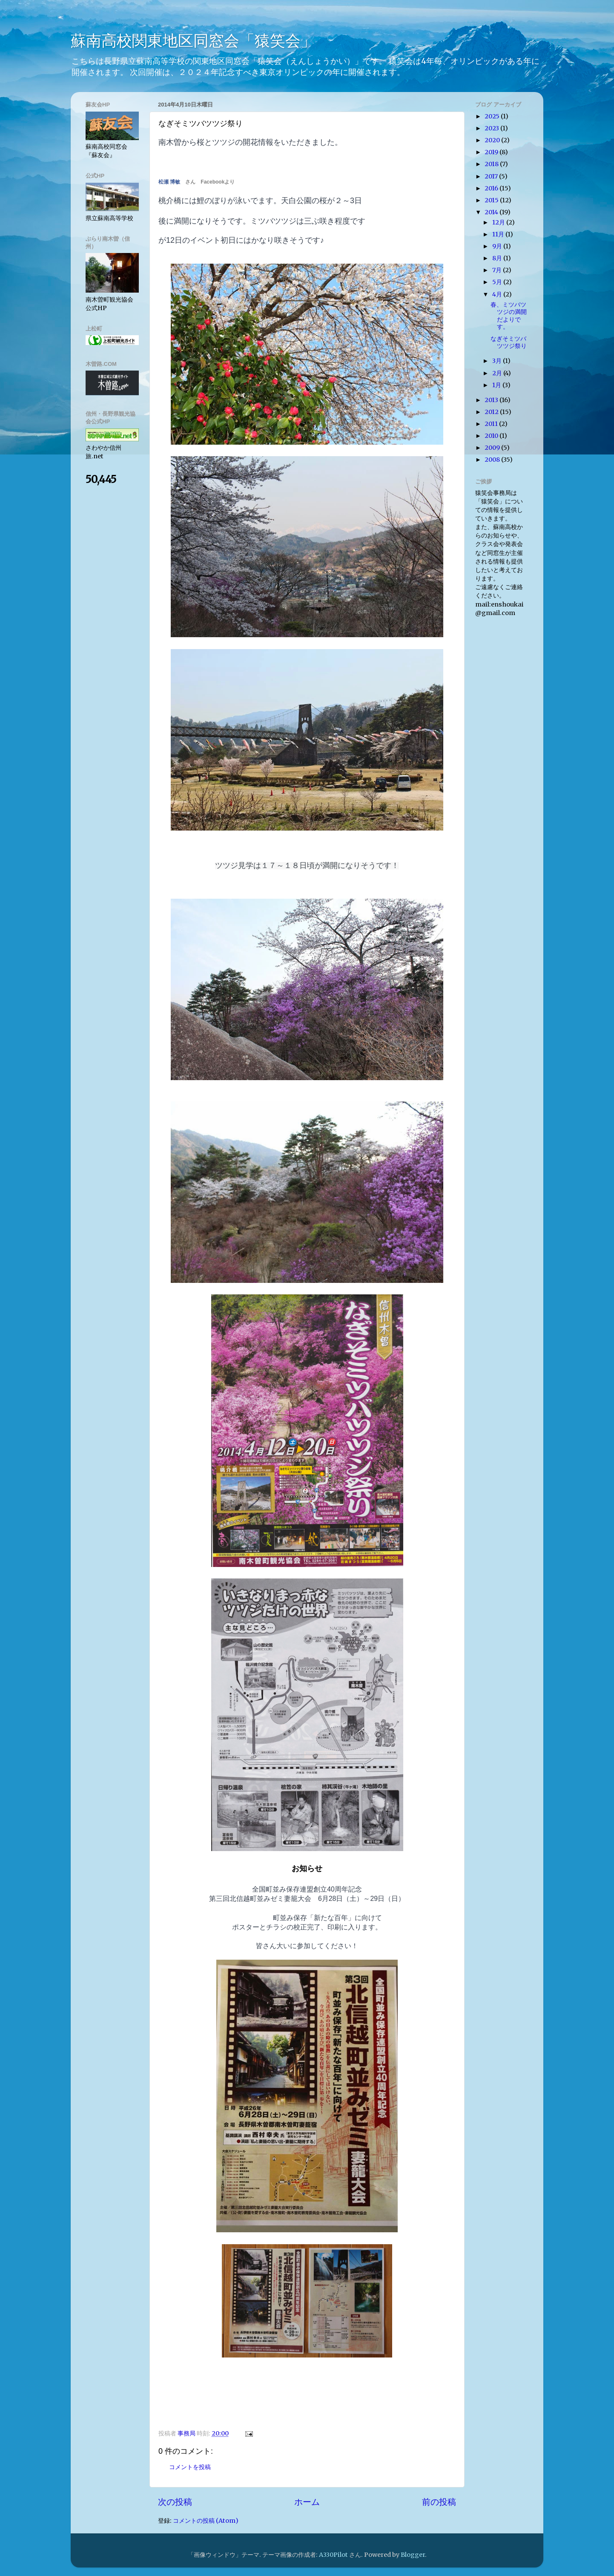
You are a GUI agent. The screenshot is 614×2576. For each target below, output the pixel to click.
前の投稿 (439, 2501)
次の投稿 (175, 2501)
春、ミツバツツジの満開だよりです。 (509, 316)
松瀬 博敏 (169, 182)
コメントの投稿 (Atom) (205, 2520)
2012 (492, 412)
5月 (497, 282)
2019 (492, 152)
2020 (493, 140)
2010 (492, 436)
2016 (492, 188)
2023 (492, 128)
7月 (497, 270)
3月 (497, 361)
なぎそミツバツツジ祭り (509, 342)
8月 (497, 258)
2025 (493, 116)
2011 (492, 424)
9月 (497, 246)
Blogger (413, 2555)
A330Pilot (333, 2555)
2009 (493, 447)
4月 (497, 294)
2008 (493, 459)
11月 (498, 234)
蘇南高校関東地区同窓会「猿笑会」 (193, 40)
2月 (497, 373)
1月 (497, 385)
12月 (499, 222)
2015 (492, 200)
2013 (492, 400)
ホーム (307, 2501)
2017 (492, 176)
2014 (492, 212)
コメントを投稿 (190, 2467)
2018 (492, 164)
